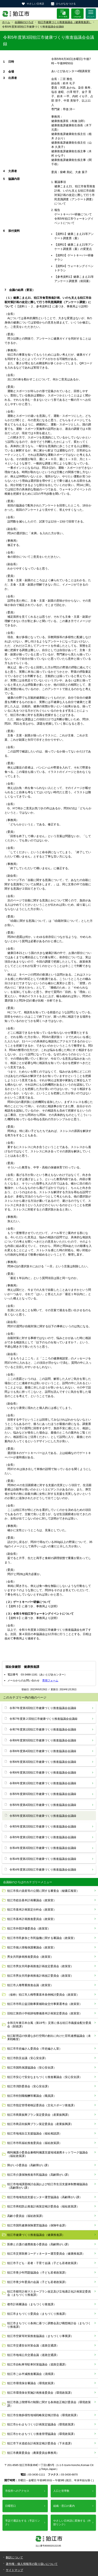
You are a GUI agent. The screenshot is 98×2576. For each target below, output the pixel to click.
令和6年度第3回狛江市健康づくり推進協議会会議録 (42, 1761)
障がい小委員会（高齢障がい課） (28, 2165)
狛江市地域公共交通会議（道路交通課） (33, 2355)
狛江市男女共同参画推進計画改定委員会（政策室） (40, 1966)
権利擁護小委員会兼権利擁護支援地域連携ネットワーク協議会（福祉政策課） (47, 2154)
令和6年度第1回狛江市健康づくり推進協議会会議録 (42, 1783)
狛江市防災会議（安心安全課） (27, 2058)
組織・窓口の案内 (64, 2505)
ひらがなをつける (66, 3)
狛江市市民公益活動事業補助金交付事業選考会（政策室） (44, 2004)
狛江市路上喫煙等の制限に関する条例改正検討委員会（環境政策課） (49, 2403)
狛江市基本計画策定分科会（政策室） (31, 1909)
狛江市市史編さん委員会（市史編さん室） (34, 2048)
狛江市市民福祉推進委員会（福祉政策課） (34, 2143)
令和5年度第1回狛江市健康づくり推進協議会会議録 (42, 1837)
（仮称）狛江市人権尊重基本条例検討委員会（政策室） (43, 1994)
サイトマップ (14, 2570)
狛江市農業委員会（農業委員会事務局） (33, 2452)
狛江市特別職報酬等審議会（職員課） (31, 2095)
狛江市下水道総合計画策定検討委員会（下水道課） (40, 2443)
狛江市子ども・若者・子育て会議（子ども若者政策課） (43, 2263)
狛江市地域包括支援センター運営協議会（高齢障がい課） (44, 2197)
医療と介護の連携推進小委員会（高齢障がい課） (39, 2244)
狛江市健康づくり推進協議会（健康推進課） (64, 22)
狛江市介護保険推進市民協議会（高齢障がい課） (39, 2174)
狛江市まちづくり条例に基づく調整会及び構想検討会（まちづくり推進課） (49, 2325)
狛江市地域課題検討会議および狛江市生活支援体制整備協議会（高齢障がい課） (47, 2185)
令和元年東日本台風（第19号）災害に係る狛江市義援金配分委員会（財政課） (49, 2024)
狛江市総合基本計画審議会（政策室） (31, 1900)
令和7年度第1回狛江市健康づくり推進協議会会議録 (42, 1729)
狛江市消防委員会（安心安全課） (28, 2086)
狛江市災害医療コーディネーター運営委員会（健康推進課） (46, 2253)
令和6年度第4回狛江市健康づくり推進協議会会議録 (42, 1751)
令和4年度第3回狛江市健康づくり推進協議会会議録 (42, 1848)
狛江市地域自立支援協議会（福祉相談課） (34, 2133)
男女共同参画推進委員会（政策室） (30, 1956)
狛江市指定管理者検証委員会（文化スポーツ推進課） (41, 2105)
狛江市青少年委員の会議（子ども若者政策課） (37, 2282)
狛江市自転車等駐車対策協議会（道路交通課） (37, 2364)
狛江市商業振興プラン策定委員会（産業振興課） (39, 2114)
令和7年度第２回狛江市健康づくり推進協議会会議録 (43, 1718)
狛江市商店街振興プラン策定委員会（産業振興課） (40, 2124)
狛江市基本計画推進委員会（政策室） (31, 1919)
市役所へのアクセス (17, 2490)
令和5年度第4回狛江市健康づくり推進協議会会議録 (42, 1804)
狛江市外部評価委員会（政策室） (28, 1928)
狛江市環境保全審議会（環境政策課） (31, 2383)
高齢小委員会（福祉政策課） (26, 2216)
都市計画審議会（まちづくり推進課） (31, 2304)
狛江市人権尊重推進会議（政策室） (30, 1985)
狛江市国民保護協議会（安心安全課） (31, 2067)
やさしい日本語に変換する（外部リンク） (72, 2522)
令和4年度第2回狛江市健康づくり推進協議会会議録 (42, 1858)
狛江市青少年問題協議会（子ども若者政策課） (37, 2272)
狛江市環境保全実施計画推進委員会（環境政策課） (40, 2392)
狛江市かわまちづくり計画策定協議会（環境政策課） (41, 2424)
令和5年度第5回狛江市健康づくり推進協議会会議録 (42, 1794)
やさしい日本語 (35, 3)
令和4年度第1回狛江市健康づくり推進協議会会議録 (42, 1869)
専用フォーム (50, 1680)
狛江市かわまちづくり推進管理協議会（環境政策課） (41, 2433)
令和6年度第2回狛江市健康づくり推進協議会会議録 (42, 1772)
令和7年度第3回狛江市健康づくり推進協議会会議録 (42, 1708)
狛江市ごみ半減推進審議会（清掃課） (31, 2374)
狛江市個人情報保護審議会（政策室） (31, 1947)
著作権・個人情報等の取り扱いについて (32, 2563)
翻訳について (14, 2557)
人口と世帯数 (61, 2490)
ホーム (6, 22)
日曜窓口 (10, 2505)
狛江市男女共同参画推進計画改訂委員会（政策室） (40, 1975)
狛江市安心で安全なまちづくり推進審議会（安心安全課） (44, 2077)
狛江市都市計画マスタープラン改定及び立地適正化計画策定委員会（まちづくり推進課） (49, 2293)
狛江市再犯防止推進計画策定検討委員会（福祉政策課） (43, 2206)
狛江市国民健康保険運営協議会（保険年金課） (37, 2225)
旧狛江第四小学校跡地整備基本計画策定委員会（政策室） (44, 2013)
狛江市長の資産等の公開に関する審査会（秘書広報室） (43, 1890)
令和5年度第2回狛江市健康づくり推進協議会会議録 (42, 1826)
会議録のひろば (24, 22)
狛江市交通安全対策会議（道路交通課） (33, 2345)
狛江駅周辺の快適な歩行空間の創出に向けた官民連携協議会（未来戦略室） (49, 2037)
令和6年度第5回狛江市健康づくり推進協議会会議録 (42, 1740)
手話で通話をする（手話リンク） (22, 2522)
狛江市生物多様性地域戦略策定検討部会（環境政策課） (43, 2415)
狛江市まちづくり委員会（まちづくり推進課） (37, 2313)
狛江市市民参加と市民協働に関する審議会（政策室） (41, 1938)
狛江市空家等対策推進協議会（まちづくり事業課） (40, 2336)
